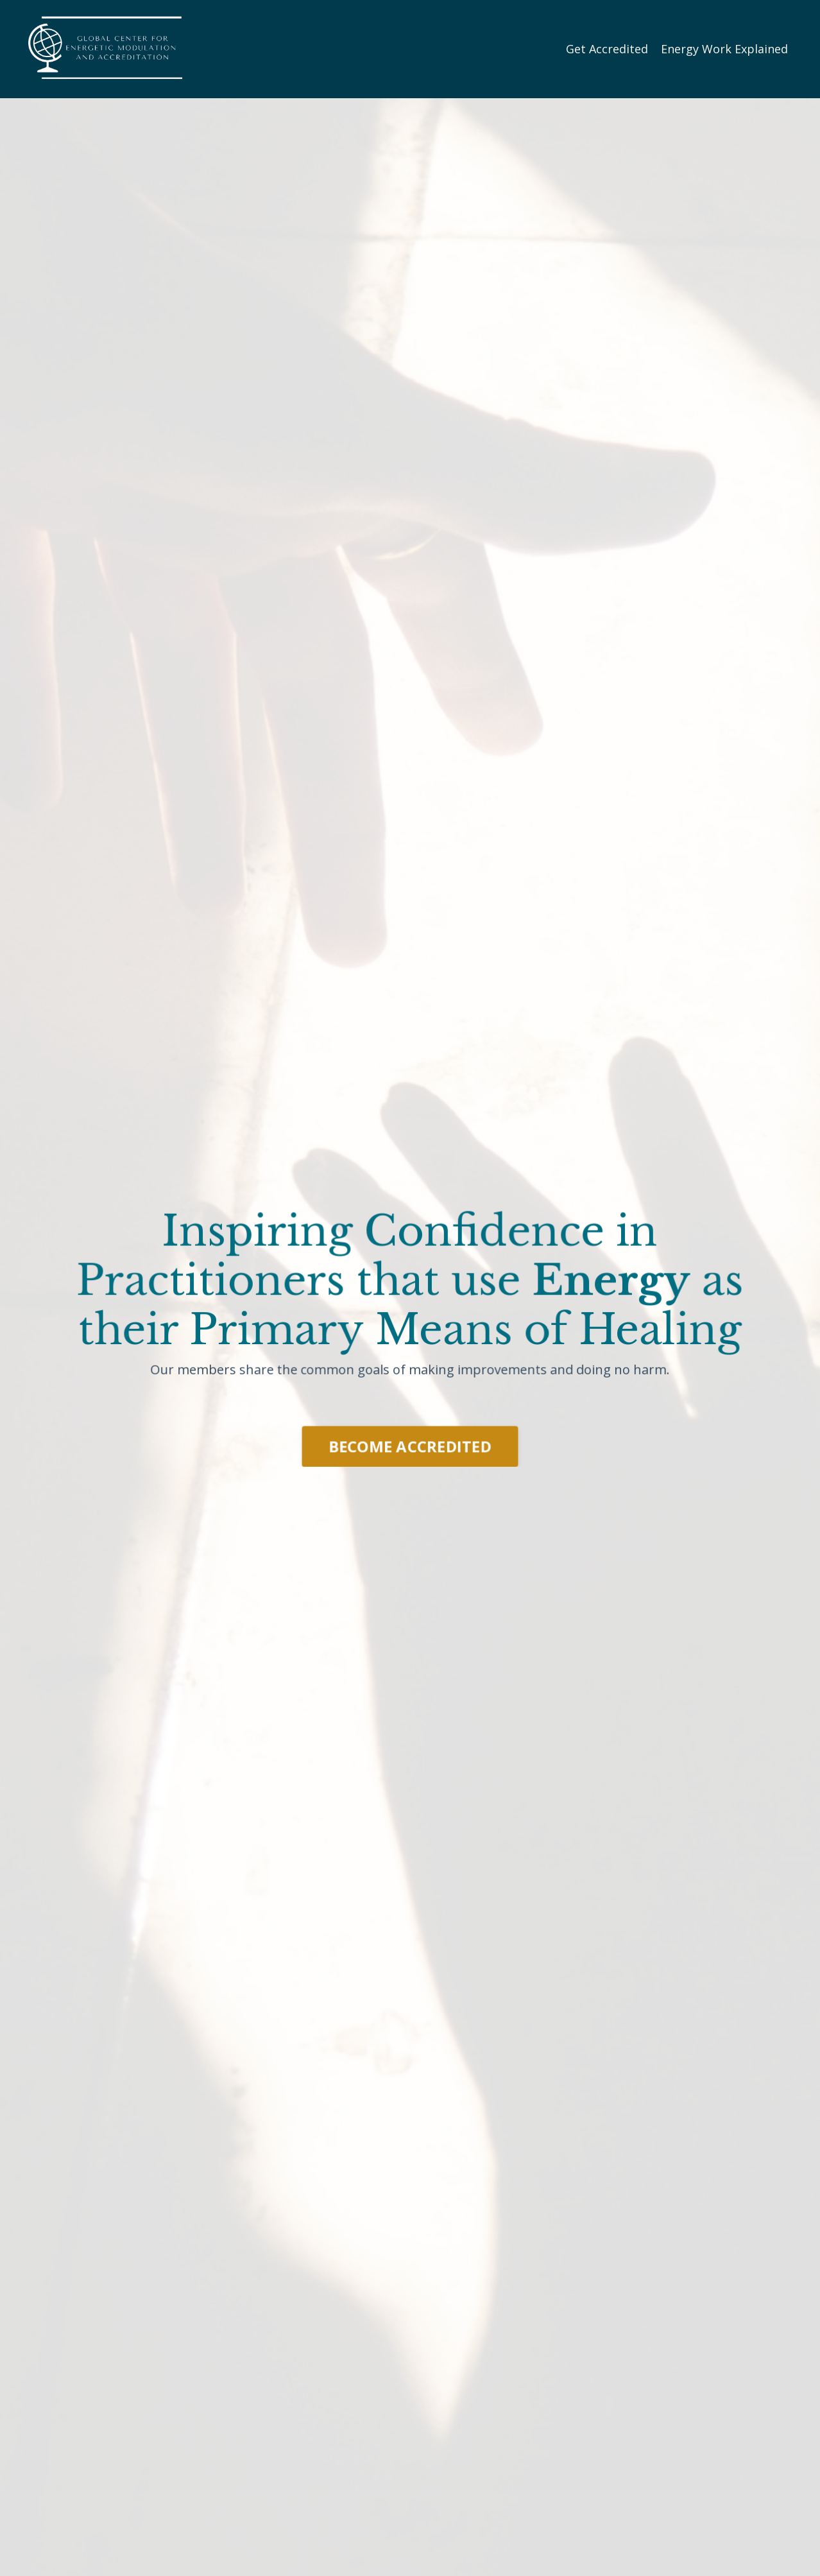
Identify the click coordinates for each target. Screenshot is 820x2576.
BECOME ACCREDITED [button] (410, 1445)
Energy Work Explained (724, 48)
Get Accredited (607, 48)
